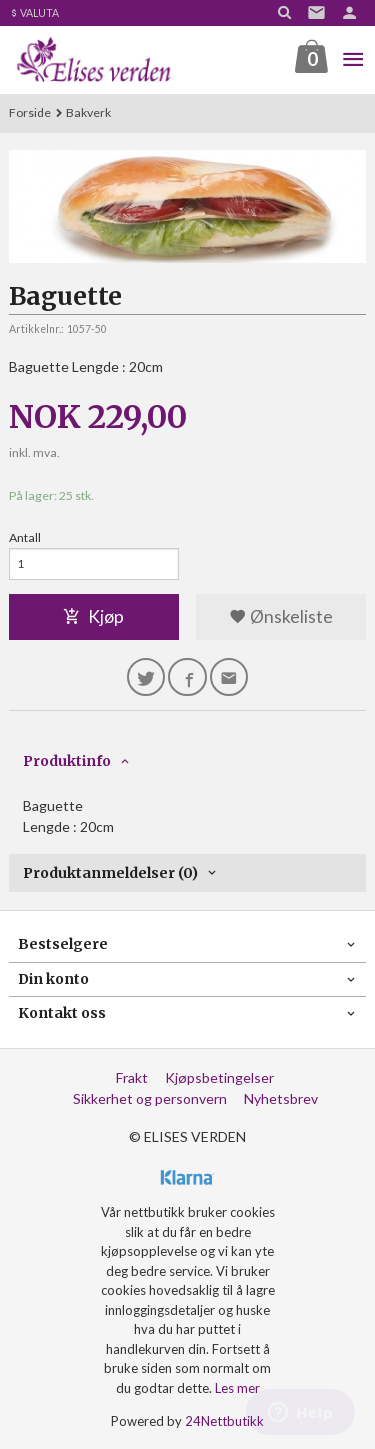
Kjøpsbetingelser (219, 1077)
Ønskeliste (281, 616)
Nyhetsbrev (281, 1098)
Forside (30, 112)
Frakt (132, 1077)
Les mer (237, 1388)
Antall (25, 537)
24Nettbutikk (224, 1421)
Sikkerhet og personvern (150, 1098)
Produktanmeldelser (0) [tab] (110, 873)
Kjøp (93, 616)
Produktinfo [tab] (67, 761)
